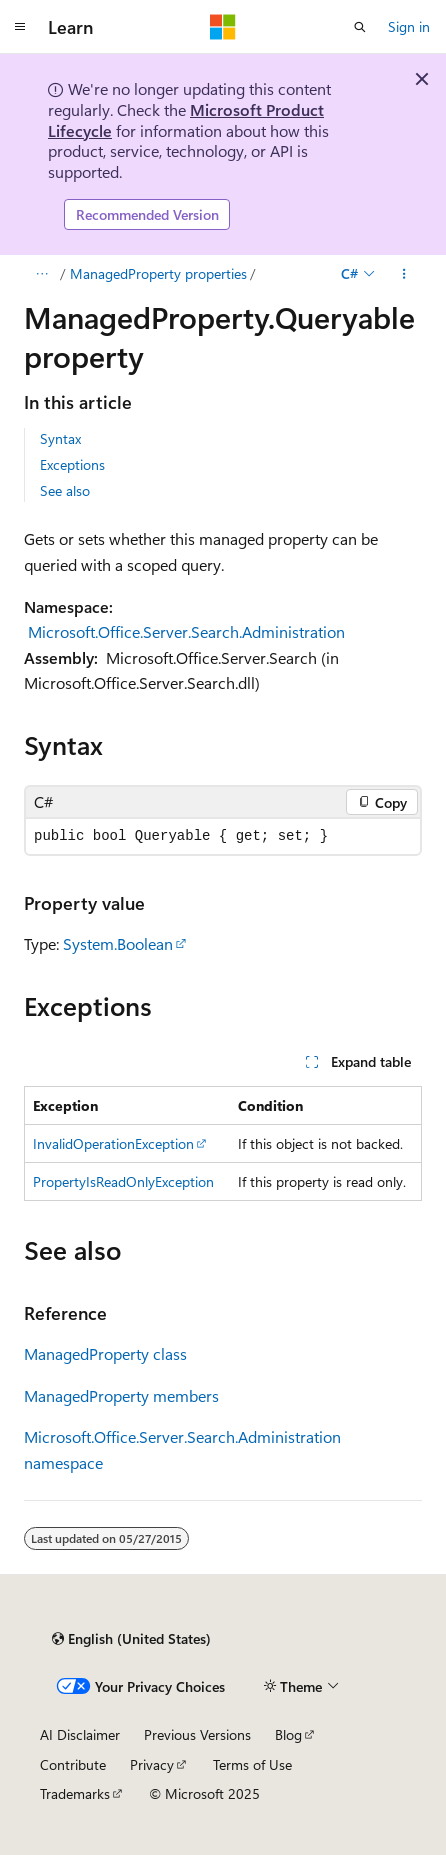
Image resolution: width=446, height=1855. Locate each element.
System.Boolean (118, 943)
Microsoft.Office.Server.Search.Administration (186, 631)
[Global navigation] (20, 27)
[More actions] (404, 274)
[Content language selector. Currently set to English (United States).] (131, 1639)
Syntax (60, 438)
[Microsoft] (223, 27)
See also (65, 490)
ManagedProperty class (105, 1353)
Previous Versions (197, 1734)
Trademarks (75, 1793)
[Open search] (360, 27)
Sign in (409, 26)
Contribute (73, 1764)
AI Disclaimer (80, 1734)
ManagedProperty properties (158, 273)
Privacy (152, 1764)
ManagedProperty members (121, 1395)
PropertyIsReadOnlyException (123, 1181)
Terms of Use (252, 1764)
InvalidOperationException (113, 1143)
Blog (288, 1734)
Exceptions (72, 464)
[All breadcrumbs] (41, 274)
